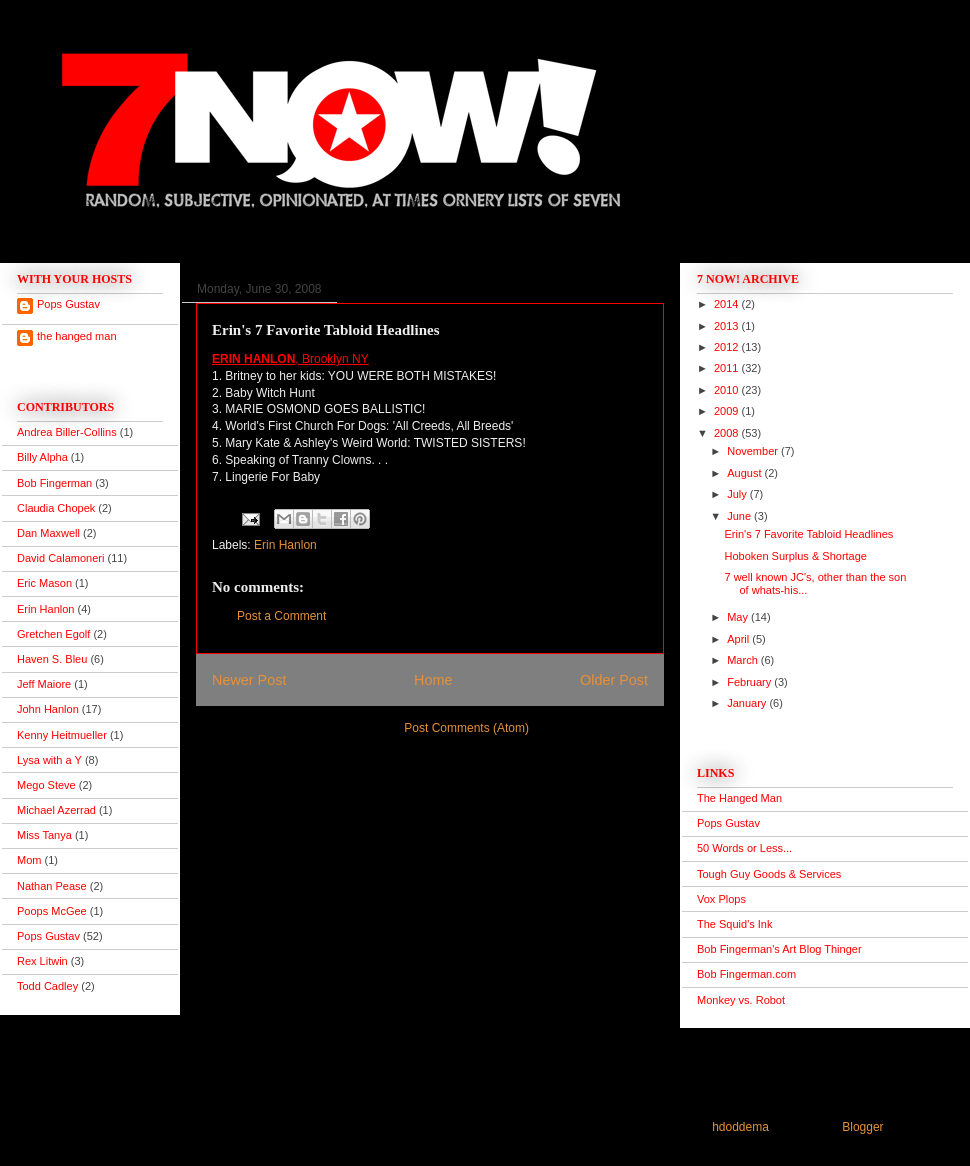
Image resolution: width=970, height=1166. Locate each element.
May (739, 617)
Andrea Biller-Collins (67, 432)
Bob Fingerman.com (746, 974)
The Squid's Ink (734, 924)
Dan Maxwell (48, 533)
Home (433, 680)
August (745, 473)
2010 (728, 390)
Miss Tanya (44, 835)
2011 (728, 368)
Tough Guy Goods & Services (769, 874)
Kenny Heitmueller (62, 735)
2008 (728, 433)
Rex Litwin (42, 961)
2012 (728, 347)
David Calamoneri (60, 558)
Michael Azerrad (56, 810)
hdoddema (740, 1127)
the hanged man (77, 336)
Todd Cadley (47, 986)
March (744, 660)
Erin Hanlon (285, 545)
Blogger (862, 1127)
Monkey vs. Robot (741, 1000)
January (748, 703)
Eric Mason (44, 583)
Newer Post (249, 680)
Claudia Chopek (56, 508)
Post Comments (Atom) (466, 728)
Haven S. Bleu (52, 659)
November (754, 451)
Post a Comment (281, 616)
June (740, 516)
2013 (728, 326)
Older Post (614, 680)
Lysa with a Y (49, 760)
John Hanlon (48, 709)
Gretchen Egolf (53, 634)
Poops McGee (52, 911)
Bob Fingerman (54, 483)
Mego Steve (46, 785)
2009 (728, 411)
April (739, 639)
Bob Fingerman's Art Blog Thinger (779, 949)
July (738, 494)
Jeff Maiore (44, 684)
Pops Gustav (68, 304)
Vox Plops (721, 899)
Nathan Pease (52, 886)
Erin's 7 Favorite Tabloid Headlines (808, 534)
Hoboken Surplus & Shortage (795, 556)
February (750, 682)
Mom (29, 860)
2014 (728, 304)
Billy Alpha (42, 457)
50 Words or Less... (744, 848)
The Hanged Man (739, 798)
